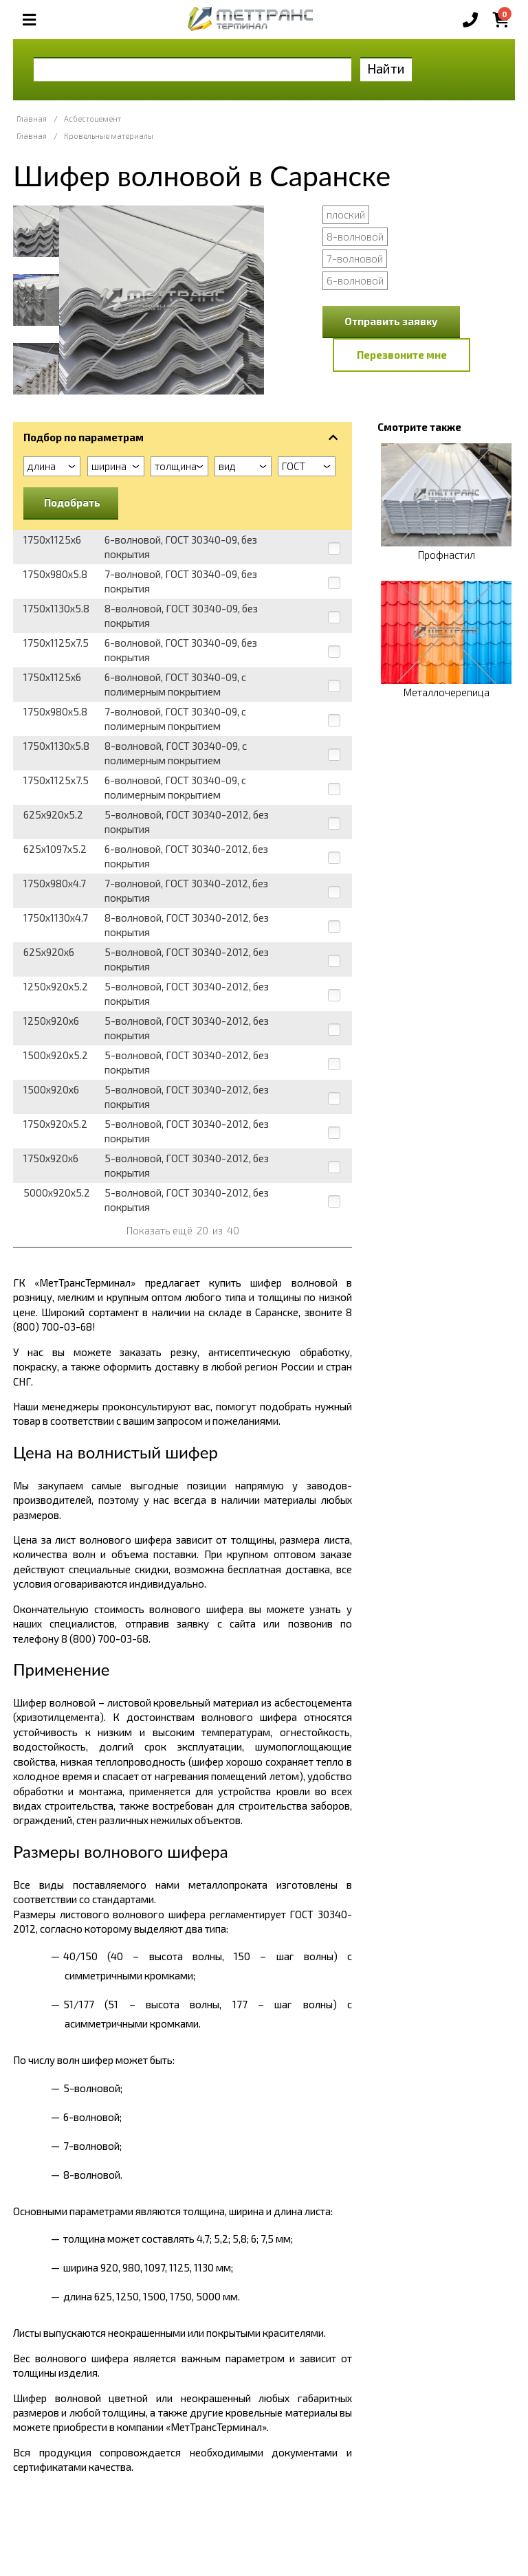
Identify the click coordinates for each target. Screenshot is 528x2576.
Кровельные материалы (108, 135)
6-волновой (355, 280)
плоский (346, 214)
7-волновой (355, 258)
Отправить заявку (391, 321)
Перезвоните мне (402, 354)
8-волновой (355, 236)
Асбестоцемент (92, 118)
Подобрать (72, 502)
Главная (31, 118)
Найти (386, 68)
